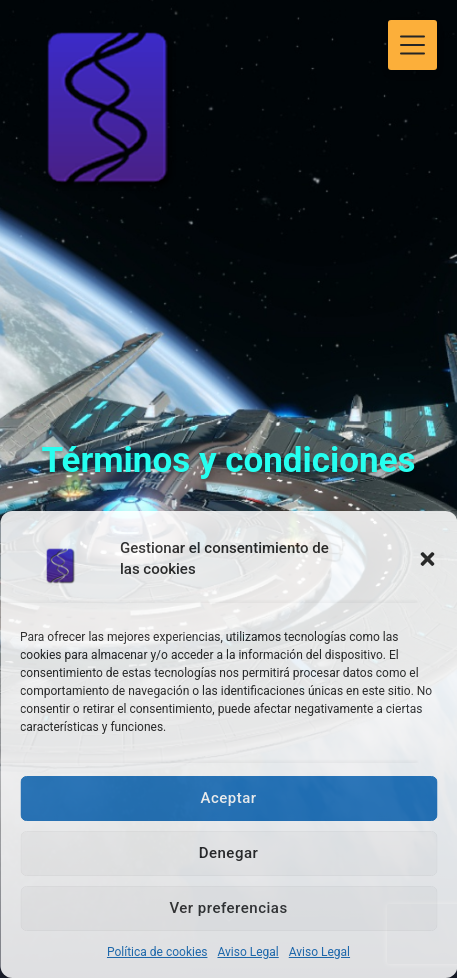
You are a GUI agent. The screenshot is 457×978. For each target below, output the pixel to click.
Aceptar (228, 798)
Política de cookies (157, 952)
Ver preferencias (228, 908)
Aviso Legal (247, 952)
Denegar (229, 853)
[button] (427, 559)
